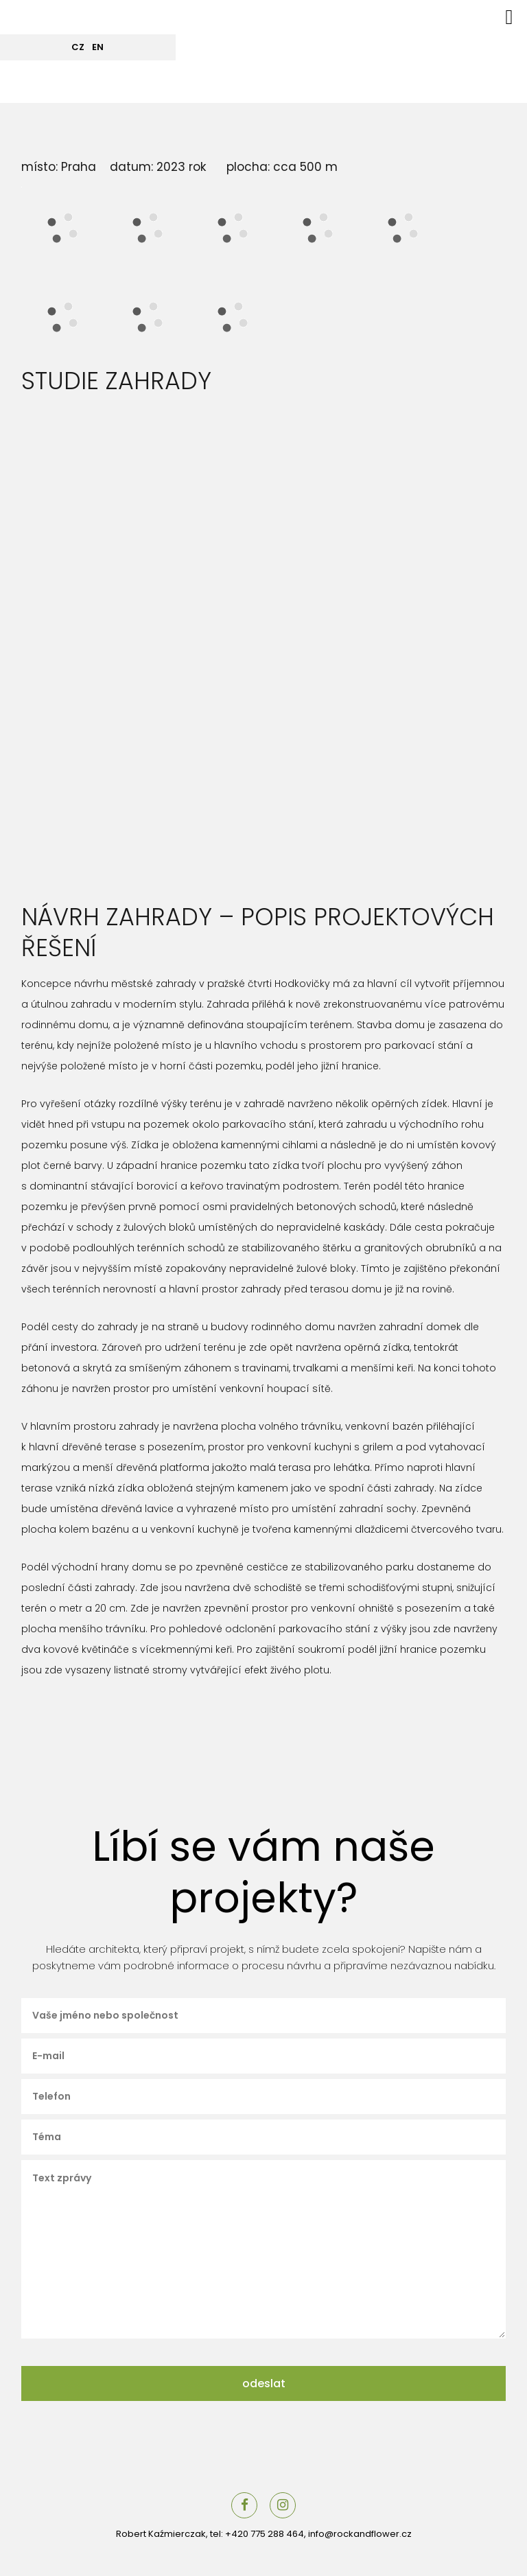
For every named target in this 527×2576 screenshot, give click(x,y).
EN (98, 47)
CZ (77, 47)
